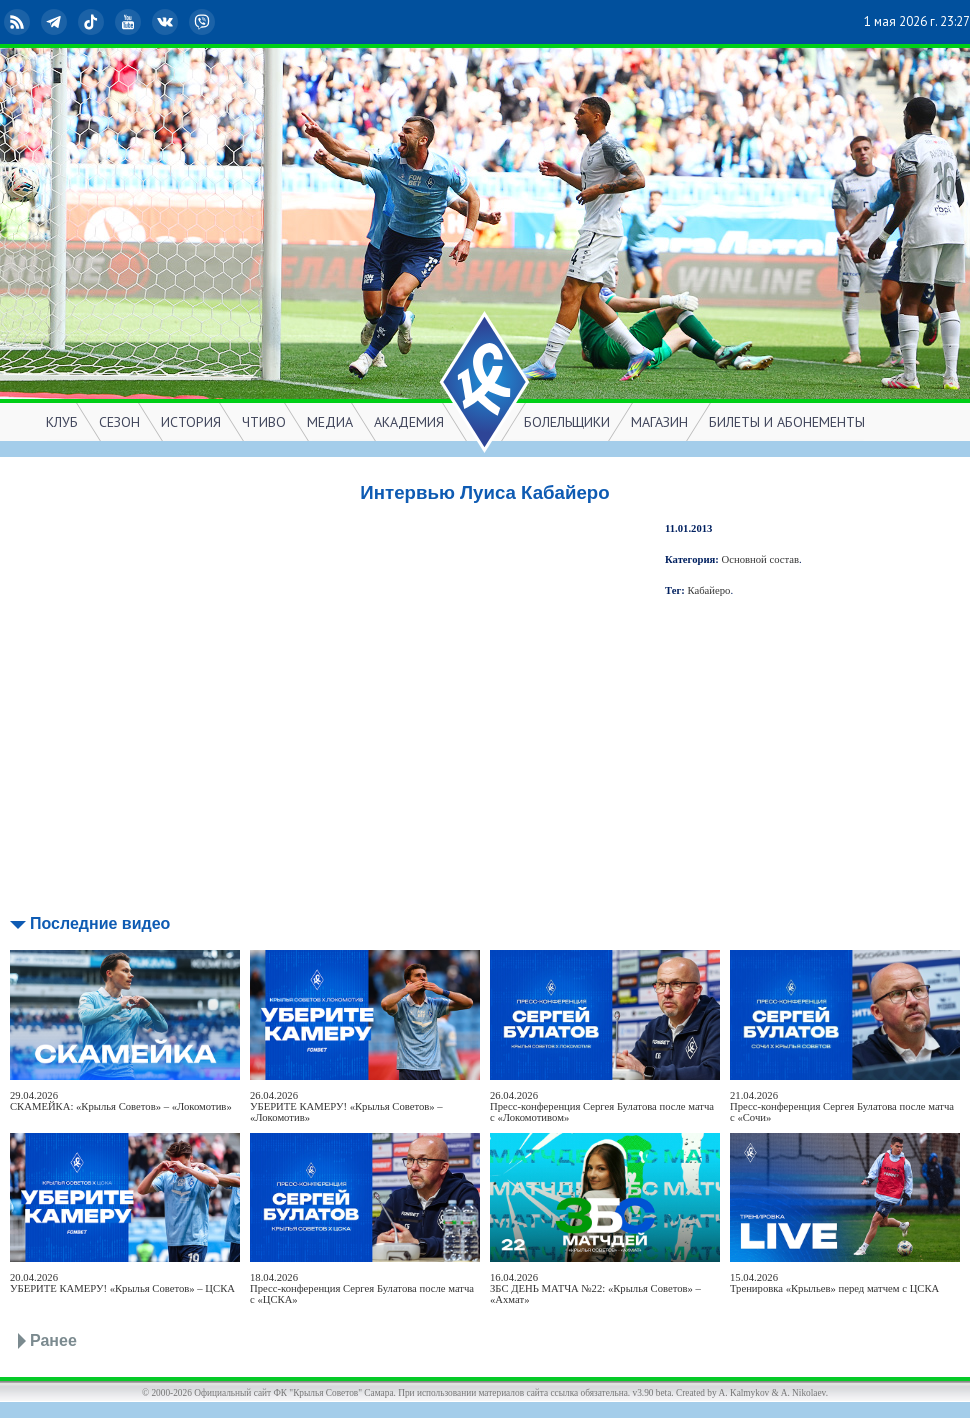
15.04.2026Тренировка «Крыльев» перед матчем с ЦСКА (834, 1283)
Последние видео (100, 923)
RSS (19, 22)
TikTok (93, 22)
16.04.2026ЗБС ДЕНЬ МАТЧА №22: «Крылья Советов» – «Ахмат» (595, 1288)
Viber (204, 22)
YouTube (130, 22)
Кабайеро (709, 590)
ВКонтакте (167, 22)
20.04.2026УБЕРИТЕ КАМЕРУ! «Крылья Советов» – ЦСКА (122, 1283)
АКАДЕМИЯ (409, 422)
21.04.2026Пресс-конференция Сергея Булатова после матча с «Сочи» (842, 1106)
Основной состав (761, 559)
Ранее (53, 1340)
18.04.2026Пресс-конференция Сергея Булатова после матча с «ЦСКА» (362, 1288)
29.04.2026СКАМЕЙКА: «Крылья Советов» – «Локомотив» (121, 1101)
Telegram (56, 22)
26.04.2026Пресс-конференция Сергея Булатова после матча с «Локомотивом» (602, 1106)
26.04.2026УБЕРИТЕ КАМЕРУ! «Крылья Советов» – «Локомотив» (346, 1106)
